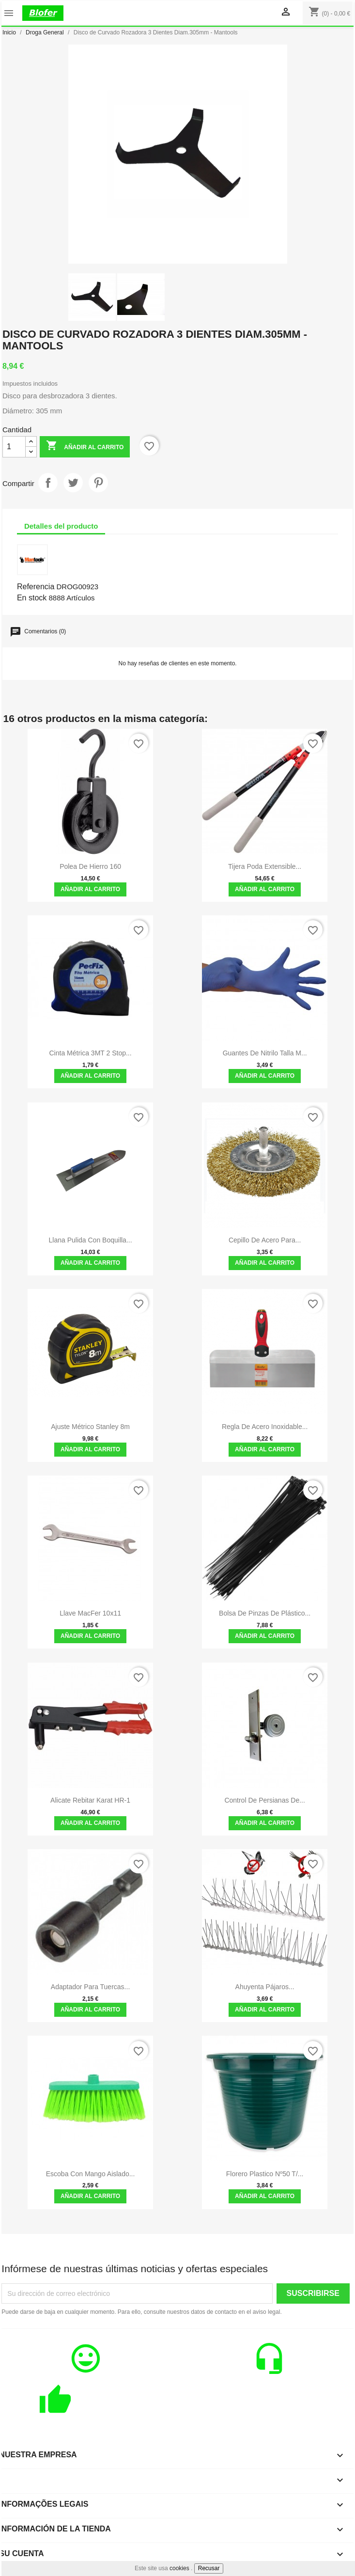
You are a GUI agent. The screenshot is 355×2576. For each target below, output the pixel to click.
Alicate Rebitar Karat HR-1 (90, 1800)
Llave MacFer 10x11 (90, 1613)
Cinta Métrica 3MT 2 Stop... (90, 1053)
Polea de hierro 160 (90, 866)
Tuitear (73, 482)
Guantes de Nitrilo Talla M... (265, 1053)
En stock (31, 597)
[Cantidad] (14, 446)
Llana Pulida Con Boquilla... (90, 1240)
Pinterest (98, 482)
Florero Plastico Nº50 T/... (265, 2174)
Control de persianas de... (264, 1800)
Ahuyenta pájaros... (264, 1987)
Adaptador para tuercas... (90, 1987)
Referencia (35, 586)
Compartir (48, 482)
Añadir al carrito (84, 447)
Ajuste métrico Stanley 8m (90, 1426)
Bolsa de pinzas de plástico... (264, 1613)
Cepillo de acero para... (265, 1240)
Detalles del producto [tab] (61, 526)
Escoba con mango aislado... (90, 2174)
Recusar (209, 2568)
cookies (179, 2568)
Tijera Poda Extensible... (264, 866)
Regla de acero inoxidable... (265, 1426)
